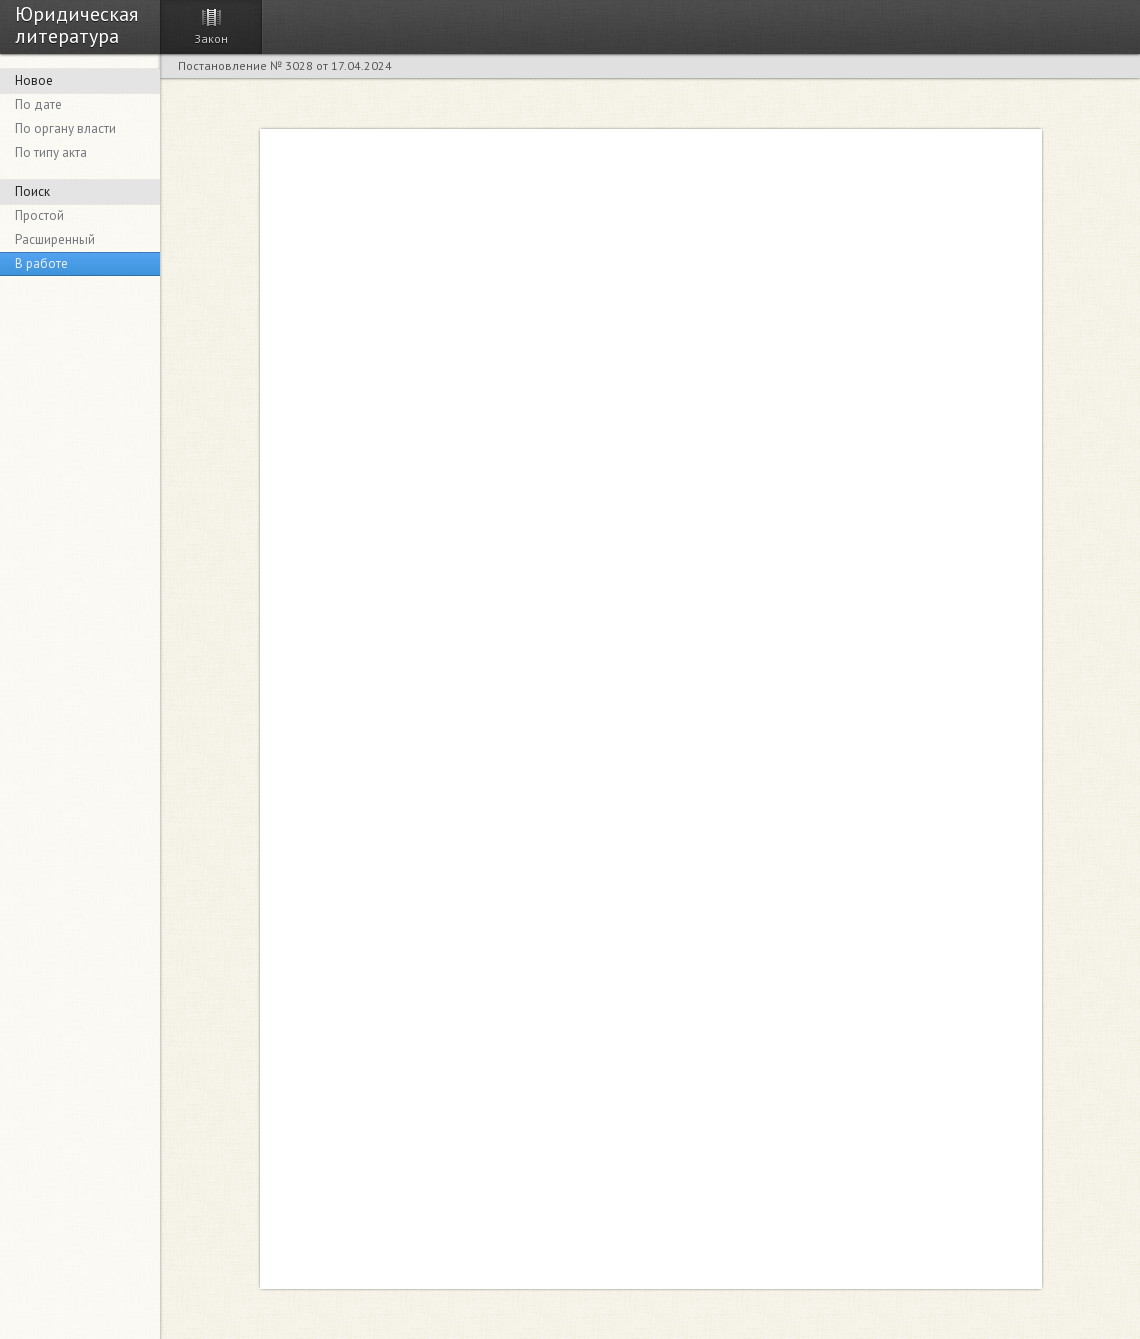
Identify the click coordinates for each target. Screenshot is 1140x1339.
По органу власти (65, 128)
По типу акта (51, 152)
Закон (211, 38)
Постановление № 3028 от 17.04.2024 (285, 65)
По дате (38, 104)
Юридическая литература (76, 24)
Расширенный (55, 239)
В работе (41, 263)
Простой (39, 215)
